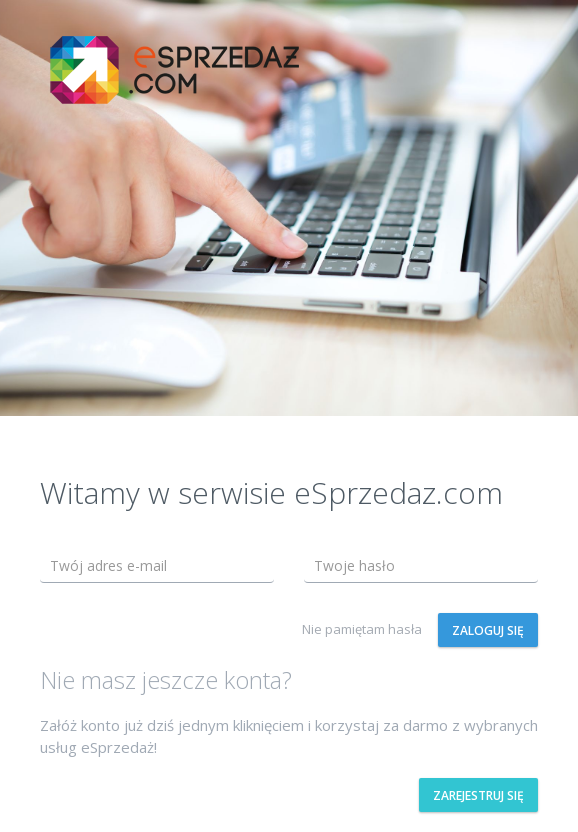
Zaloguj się (488, 630)
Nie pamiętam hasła (362, 629)
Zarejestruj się (478, 795)
